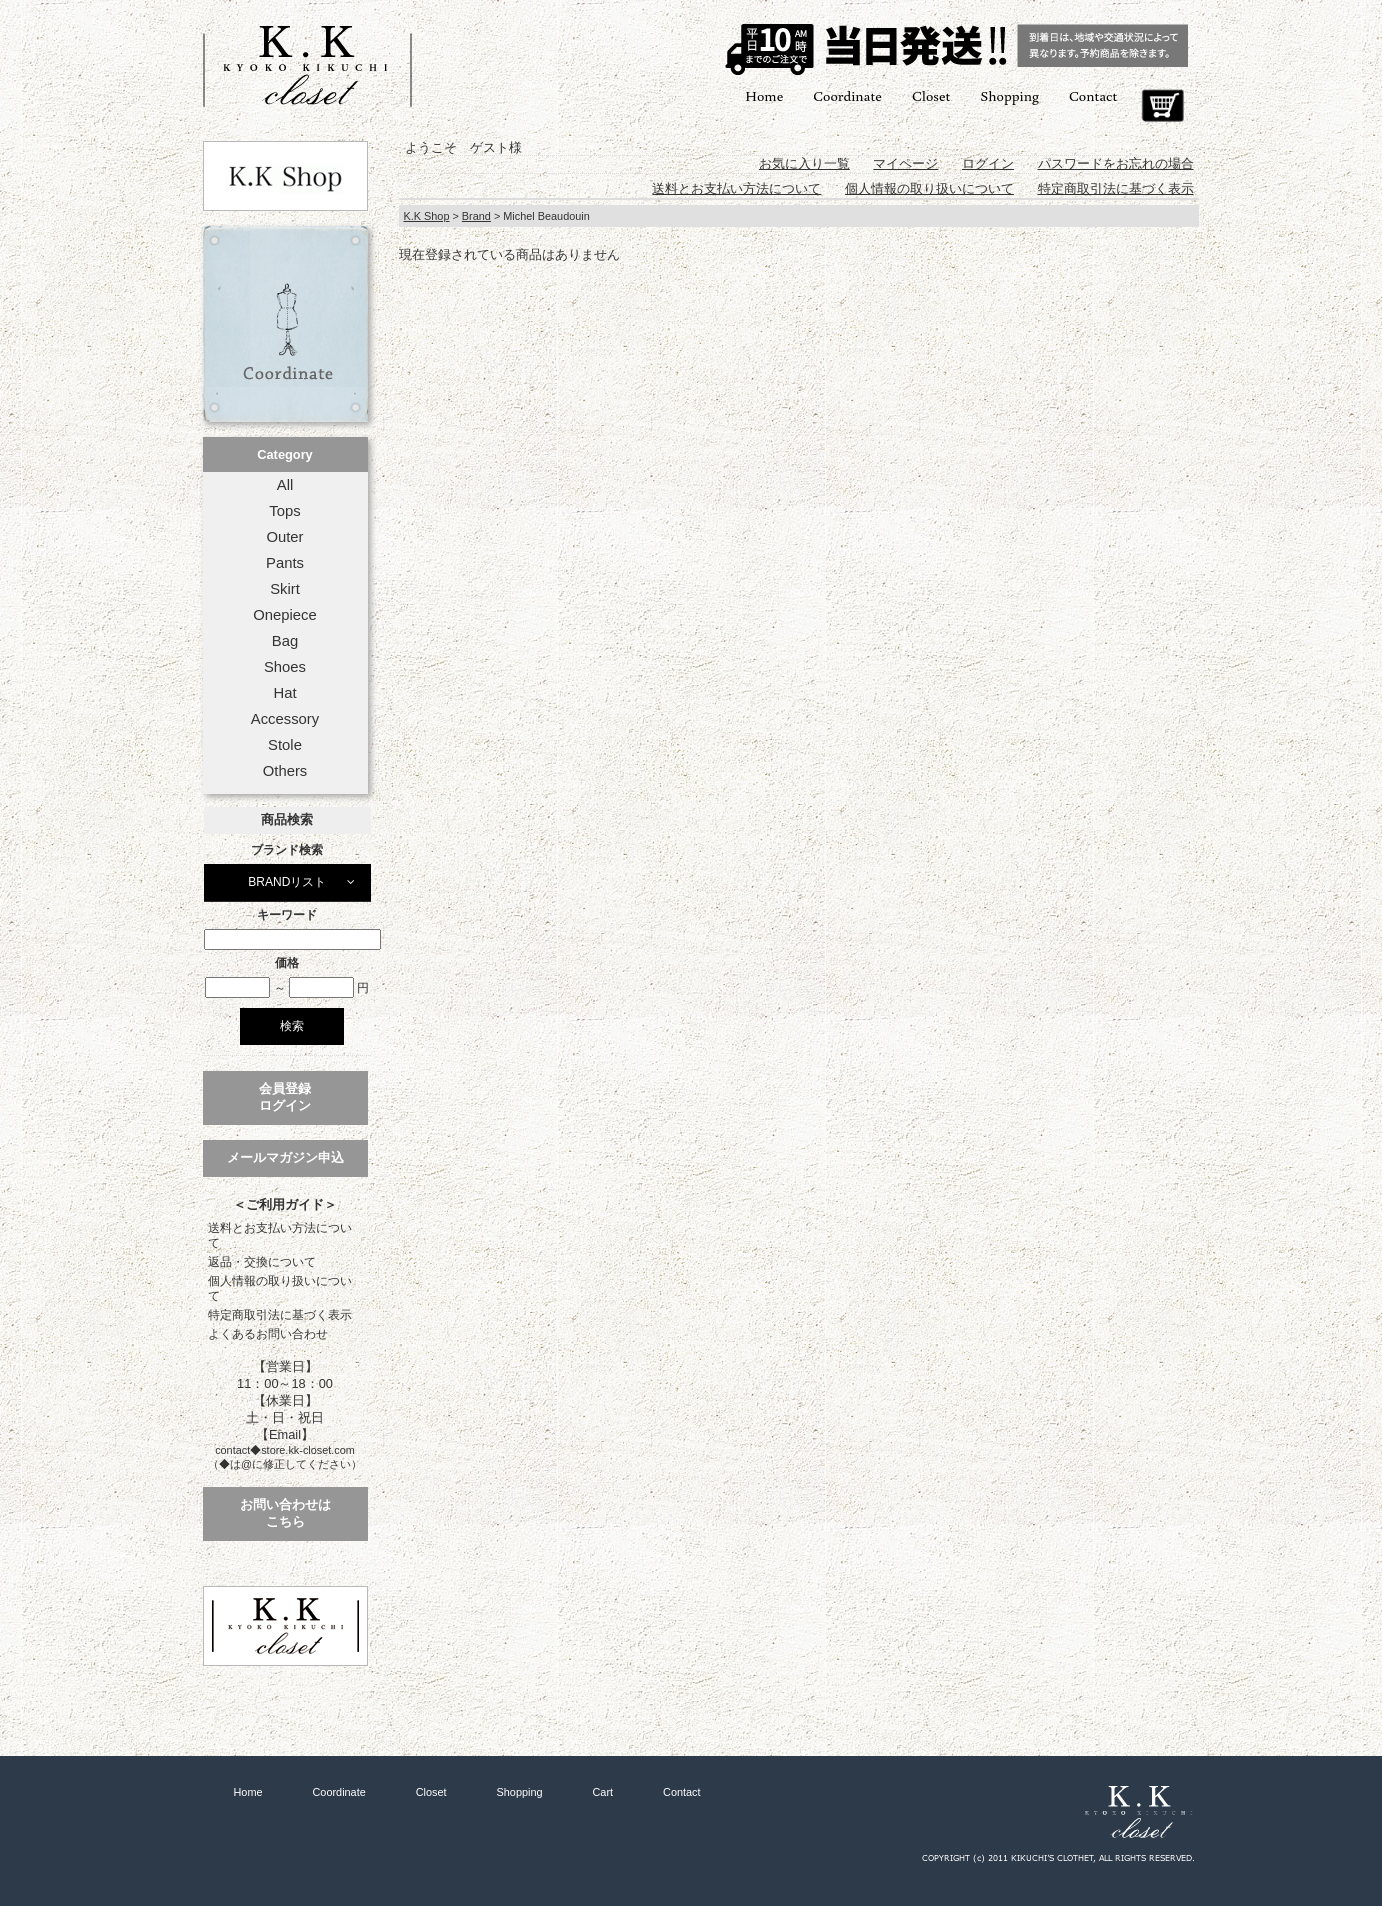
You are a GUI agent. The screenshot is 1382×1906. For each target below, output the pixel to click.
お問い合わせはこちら (285, 1513)
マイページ (905, 163)
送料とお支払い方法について (280, 1235)
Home (764, 95)
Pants (285, 563)
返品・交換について (262, 1262)
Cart (1162, 106)
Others (285, 771)
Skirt (285, 589)
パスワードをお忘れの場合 (1116, 163)
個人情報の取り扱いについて (280, 1288)
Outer (284, 537)
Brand (476, 216)
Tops (284, 511)
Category (284, 454)
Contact (1093, 95)
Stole (285, 745)
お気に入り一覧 (804, 163)
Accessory (285, 719)
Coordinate (847, 95)
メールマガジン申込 (285, 1157)
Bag (285, 641)
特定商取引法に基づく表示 (280, 1315)
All (285, 485)
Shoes (285, 667)
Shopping (1009, 95)
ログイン (988, 163)
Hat (284, 693)
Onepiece (284, 615)
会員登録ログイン (285, 1097)
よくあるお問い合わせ (268, 1334)
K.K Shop (427, 216)
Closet (931, 95)
